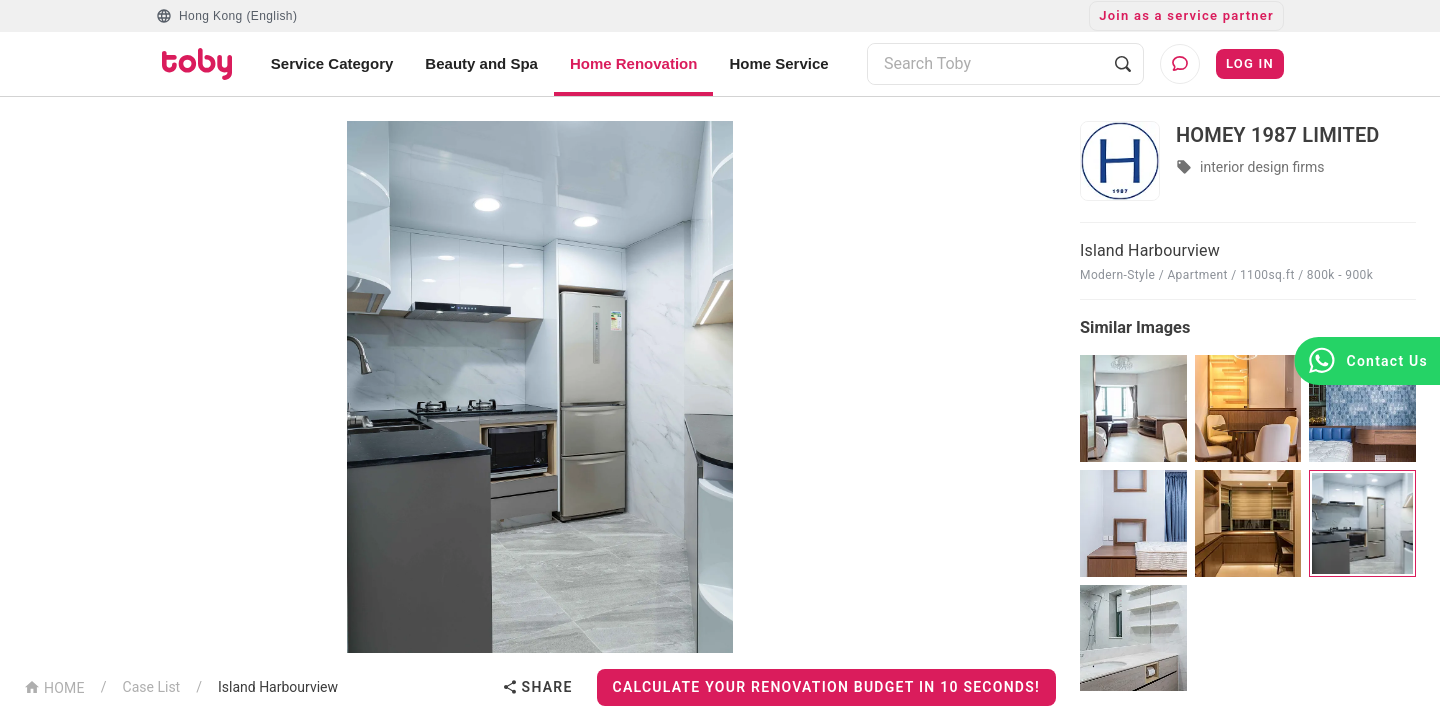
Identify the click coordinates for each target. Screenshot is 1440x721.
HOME (54, 686)
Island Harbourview (278, 687)
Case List (152, 687)
